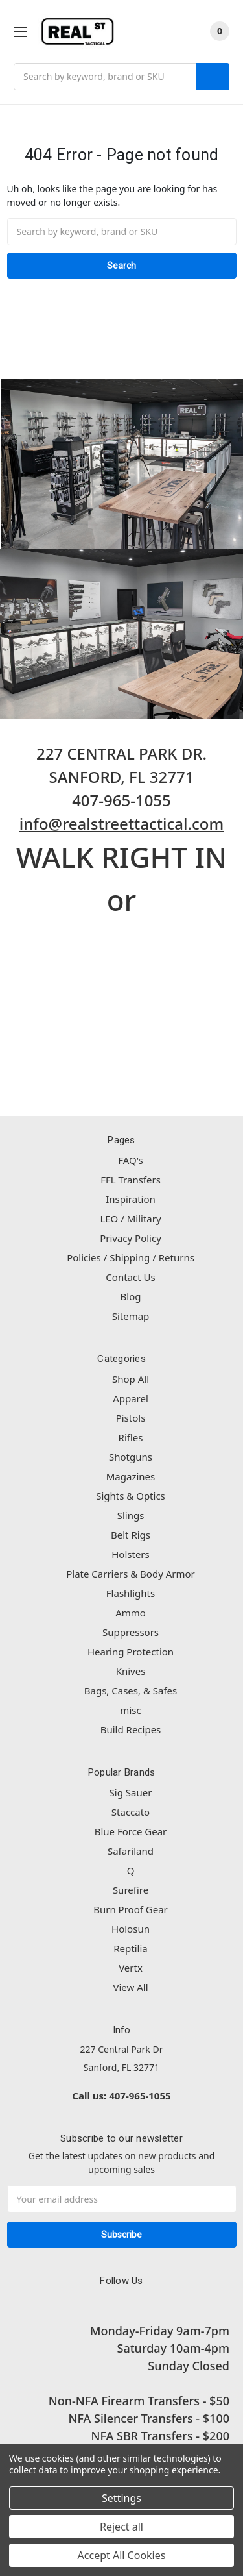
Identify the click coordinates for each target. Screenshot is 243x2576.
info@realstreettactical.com (121, 823)
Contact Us (130, 1276)
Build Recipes (130, 1729)
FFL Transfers (130, 1179)
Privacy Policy (130, 1238)
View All (130, 1987)
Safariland (131, 1850)
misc (130, 1709)
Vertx (131, 1967)
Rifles (131, 1437)
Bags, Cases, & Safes (130, 1690)
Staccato (130, 1811)
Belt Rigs (130, 1534)
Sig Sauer (131, 1792)
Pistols (131, 1417)
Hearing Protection (130, 1651)
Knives (131, 1671)
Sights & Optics (130, 1495)
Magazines (131, 1476)
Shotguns (130, 1456)
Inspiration (131, 1199)
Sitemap (131, 1315)
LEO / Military (130, 1218)
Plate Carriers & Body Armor (130, 1573)
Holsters (130, 1554)
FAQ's (130, 1160)
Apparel (130, 1398)
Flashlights (130, 1593)
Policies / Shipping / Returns (130, 1257)
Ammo (130, 1612)
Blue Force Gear (131, 1831)
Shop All (130, 1378)
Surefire (130, 1889)
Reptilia (130, 1948)
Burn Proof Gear (130, 1909)
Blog (131, 1296)
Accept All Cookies (122, 2555)
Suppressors (130, 1632)
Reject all (121, 2527)
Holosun (130, 1928)
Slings (131, 1515)
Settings (121, 2498)
